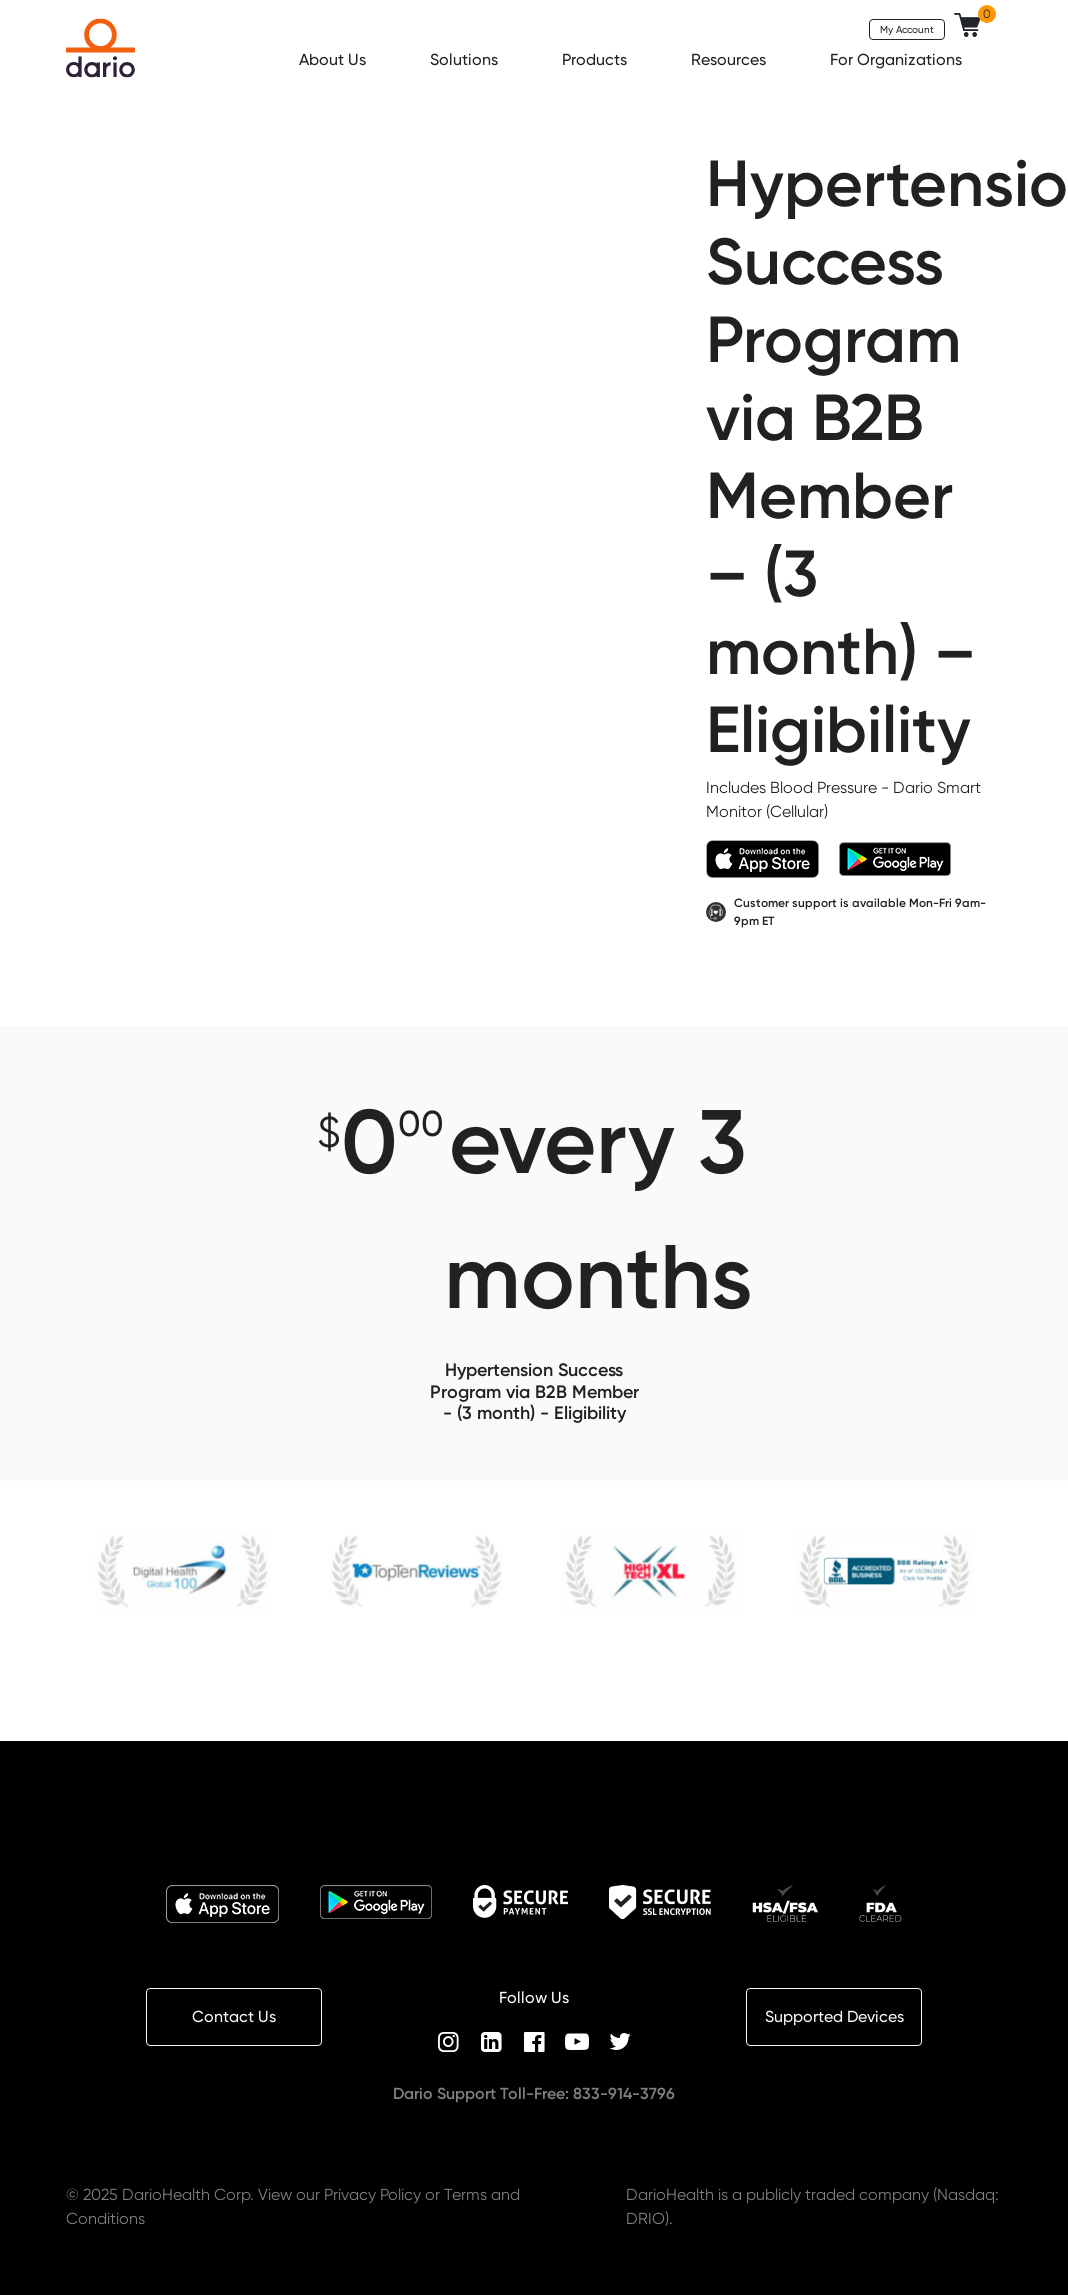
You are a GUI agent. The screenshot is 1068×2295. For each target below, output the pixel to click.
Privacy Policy (372, 2194)
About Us (334, 59)
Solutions (466, 59)
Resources (730, 59)
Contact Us (234, 2016)
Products (596, 59)
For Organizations (898, 59)
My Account (907, 29)
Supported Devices (834, 2016)
